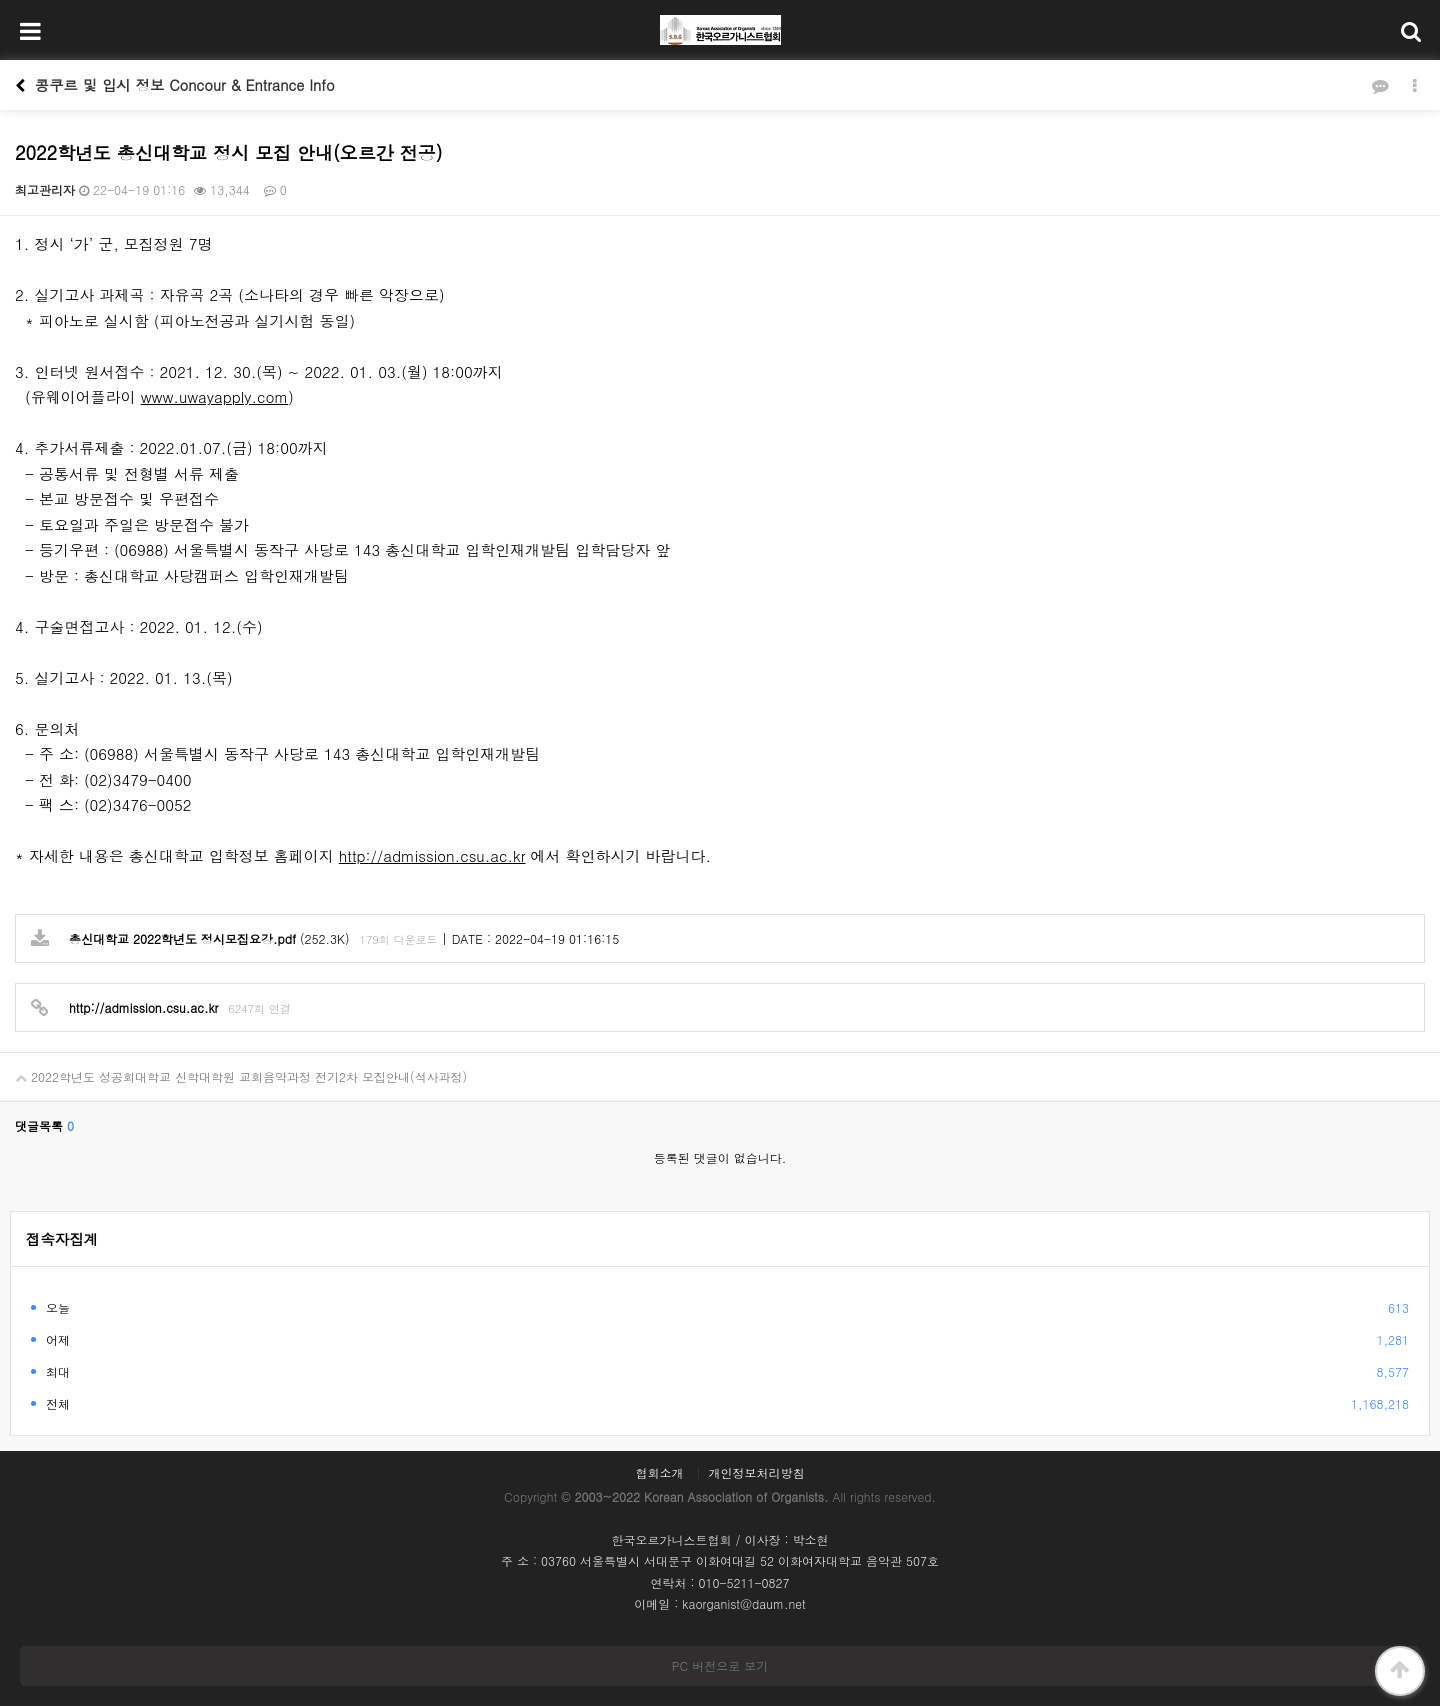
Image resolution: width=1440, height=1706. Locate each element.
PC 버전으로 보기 (720, 1665)
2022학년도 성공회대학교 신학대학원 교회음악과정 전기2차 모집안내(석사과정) (233, 1069)
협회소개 (659, 1473)
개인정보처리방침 (757, 1473)
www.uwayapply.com (215, 396)
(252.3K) (190, 939)
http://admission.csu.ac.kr (432, 855)
